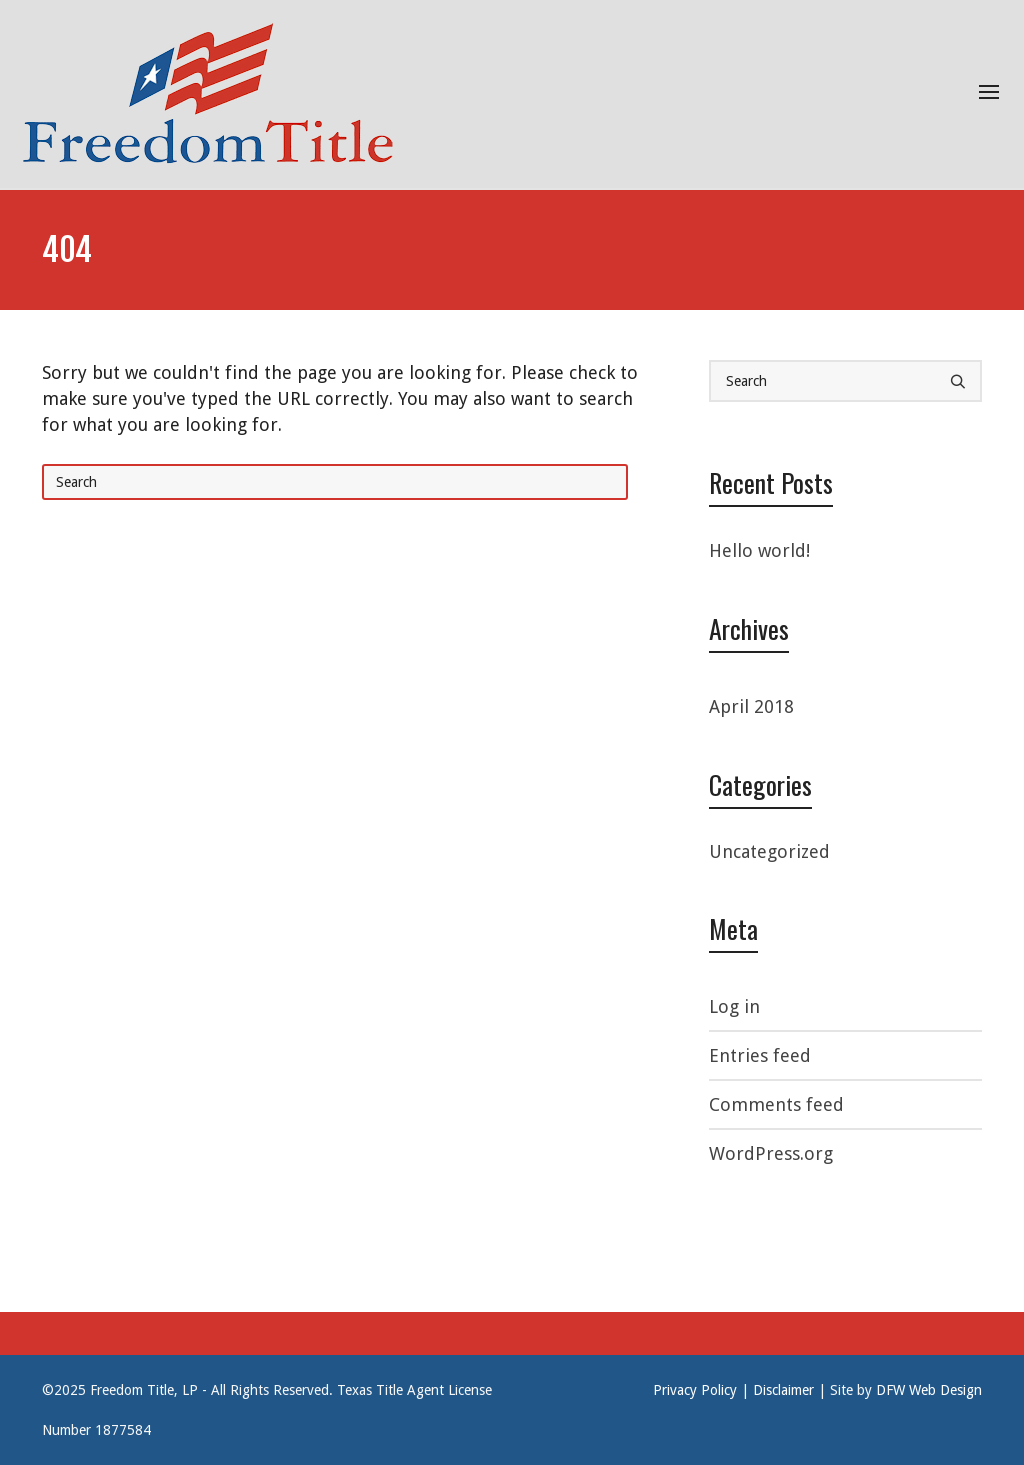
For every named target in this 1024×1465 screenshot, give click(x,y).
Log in (734, 1006)
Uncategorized (769, 851)
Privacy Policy (695, 1390)
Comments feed (776, 1104)
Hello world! (759, 550)
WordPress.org (771, 1153)
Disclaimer (783, 1390)
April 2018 (751, 706)
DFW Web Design (929, 1390)
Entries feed (760, 1055)
